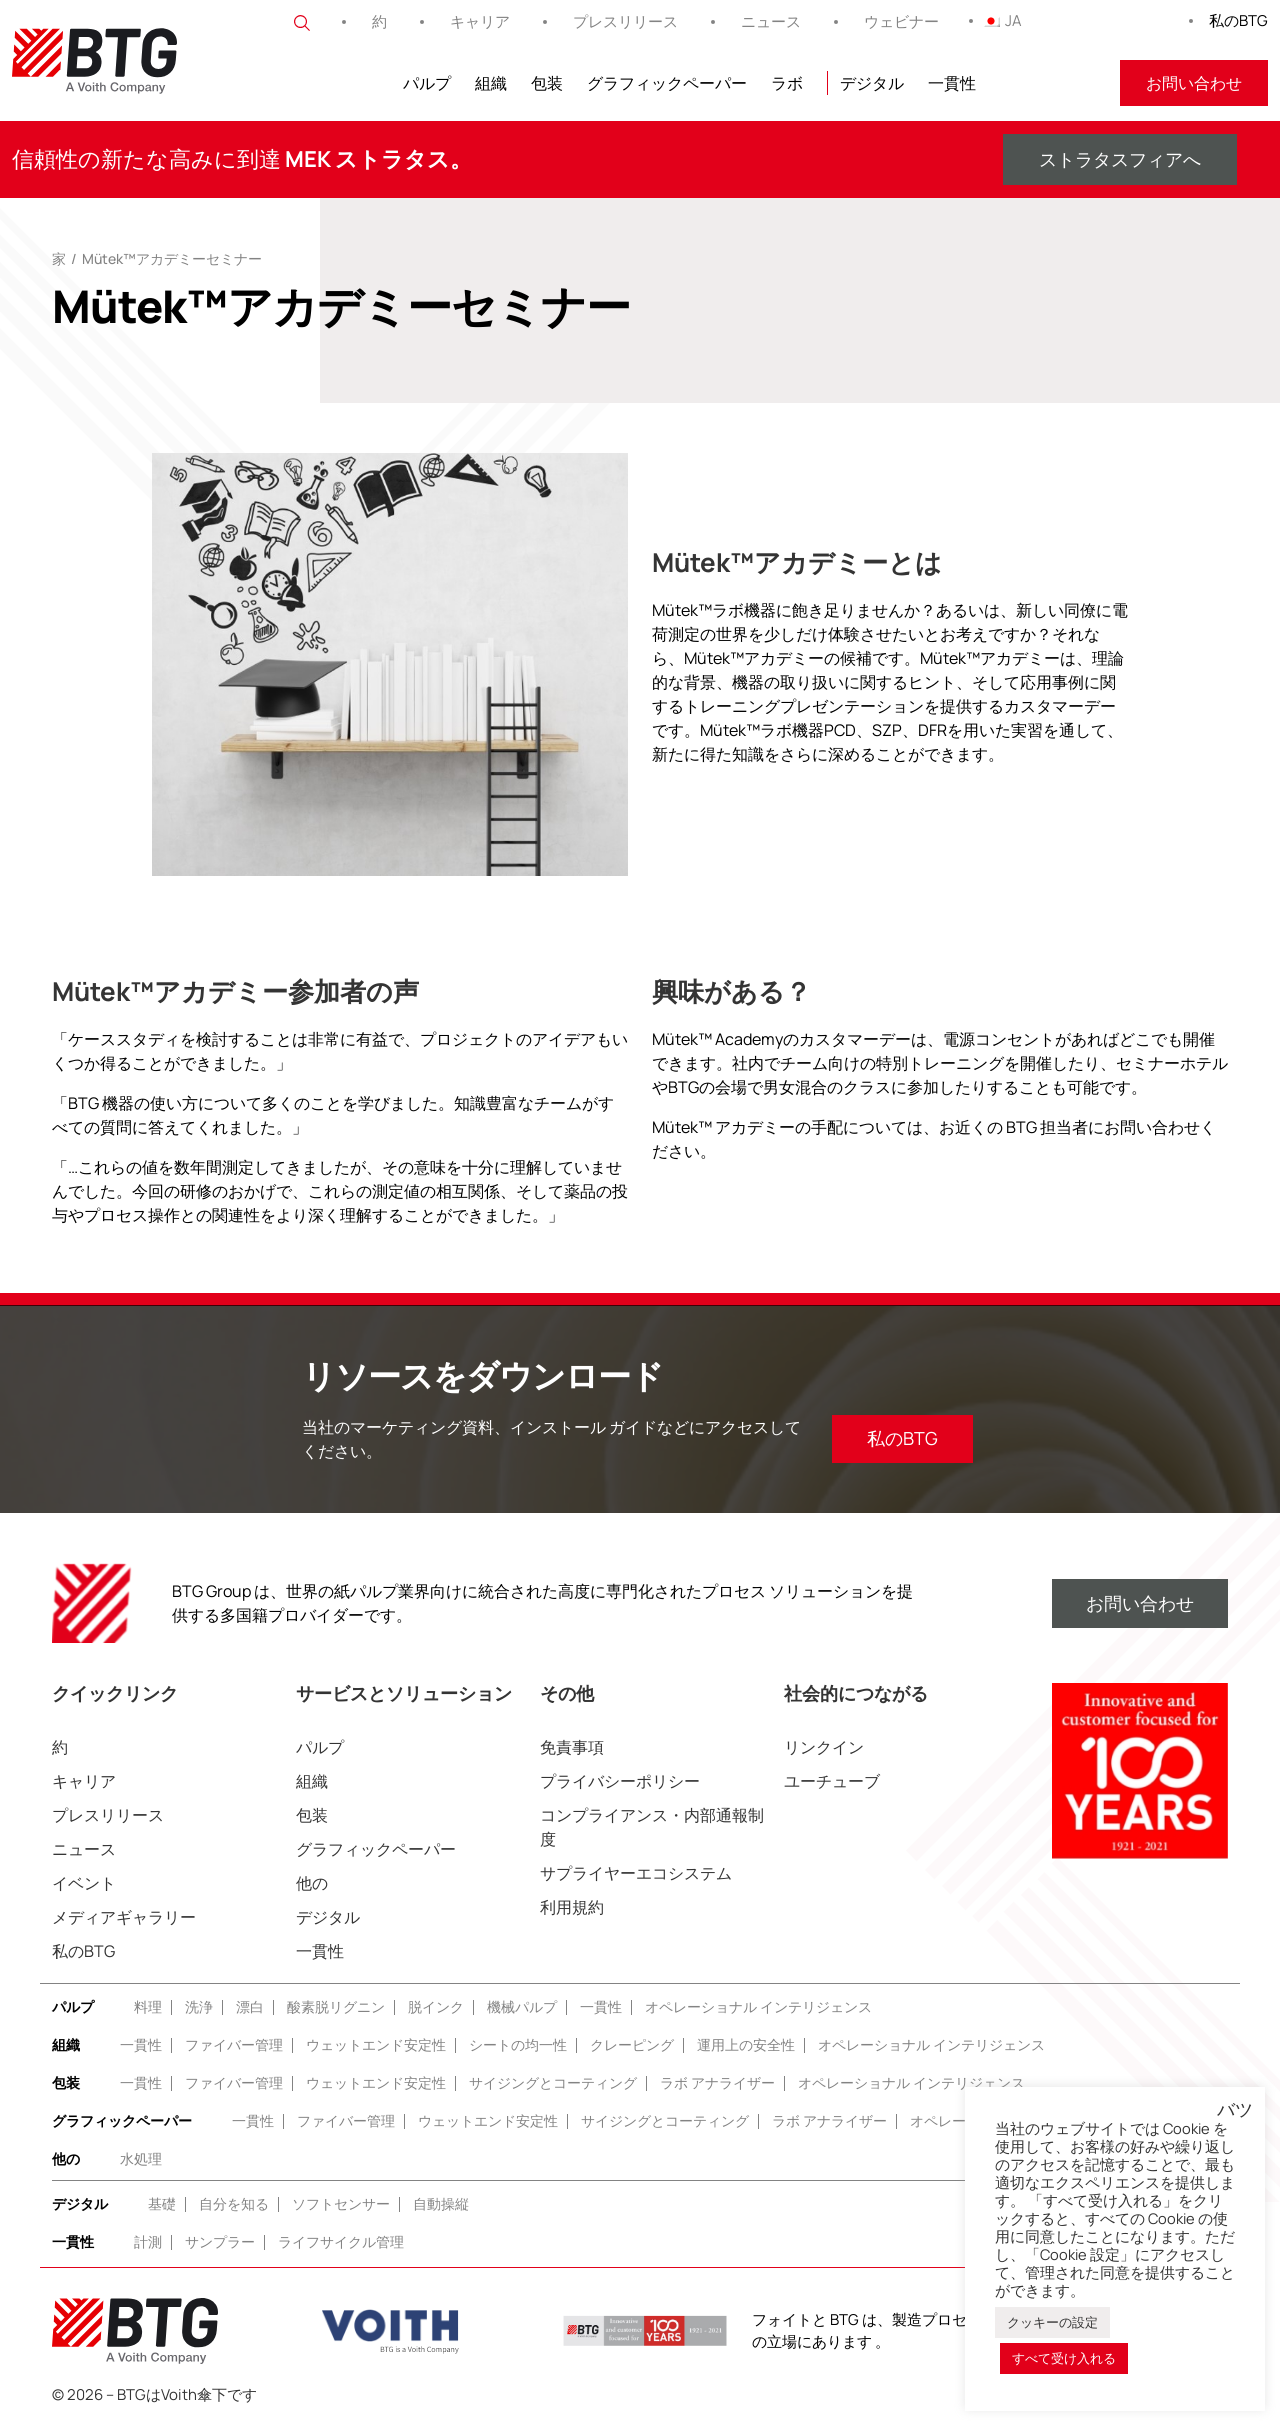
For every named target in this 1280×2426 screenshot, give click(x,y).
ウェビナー (901, 21)
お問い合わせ (1194, 83)
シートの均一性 (518, 2044)
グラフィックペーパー (667, 83)
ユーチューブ (832, 1781)
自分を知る (234, 2203)
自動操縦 (441, 2203)
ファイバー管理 (234, 2044)
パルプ (427, 83)
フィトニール (1048, 83)
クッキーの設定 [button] (1052, 2322)
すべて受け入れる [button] (1064, 2358)
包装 (547, 83)
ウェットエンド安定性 (376, 2044)
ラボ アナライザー (717, 2082)
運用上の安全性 (746, 2044)
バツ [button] (1235, 2110)
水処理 (141, 2158)
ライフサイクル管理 (341, 2241)
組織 (491, 83)
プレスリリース (625, 21)
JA (1002, 20)
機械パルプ (522, 2006)
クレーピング (632, 2044)
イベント (84, 1883)
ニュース (771, 21)
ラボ (787, 83)
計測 (148, 2241)
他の (312, 1883)
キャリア (480, 21)
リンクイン (824, 1747)
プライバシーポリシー (620, 1781)
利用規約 (572, 1907)
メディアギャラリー (124, 1917)
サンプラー (220, 2241)
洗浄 (199, 2006)
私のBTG (1238, 20)
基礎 (162, 2203)
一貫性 (952, 83)
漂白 (250, 2006)
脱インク (436, 2006)
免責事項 (572, 1747)
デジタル (872, 83)
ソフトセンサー (341, 2203)
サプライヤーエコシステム (636, 1873)
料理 (148, 2006)
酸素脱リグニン (336, 2006)
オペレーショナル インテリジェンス (758, 2006)
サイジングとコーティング (553, 2082)
